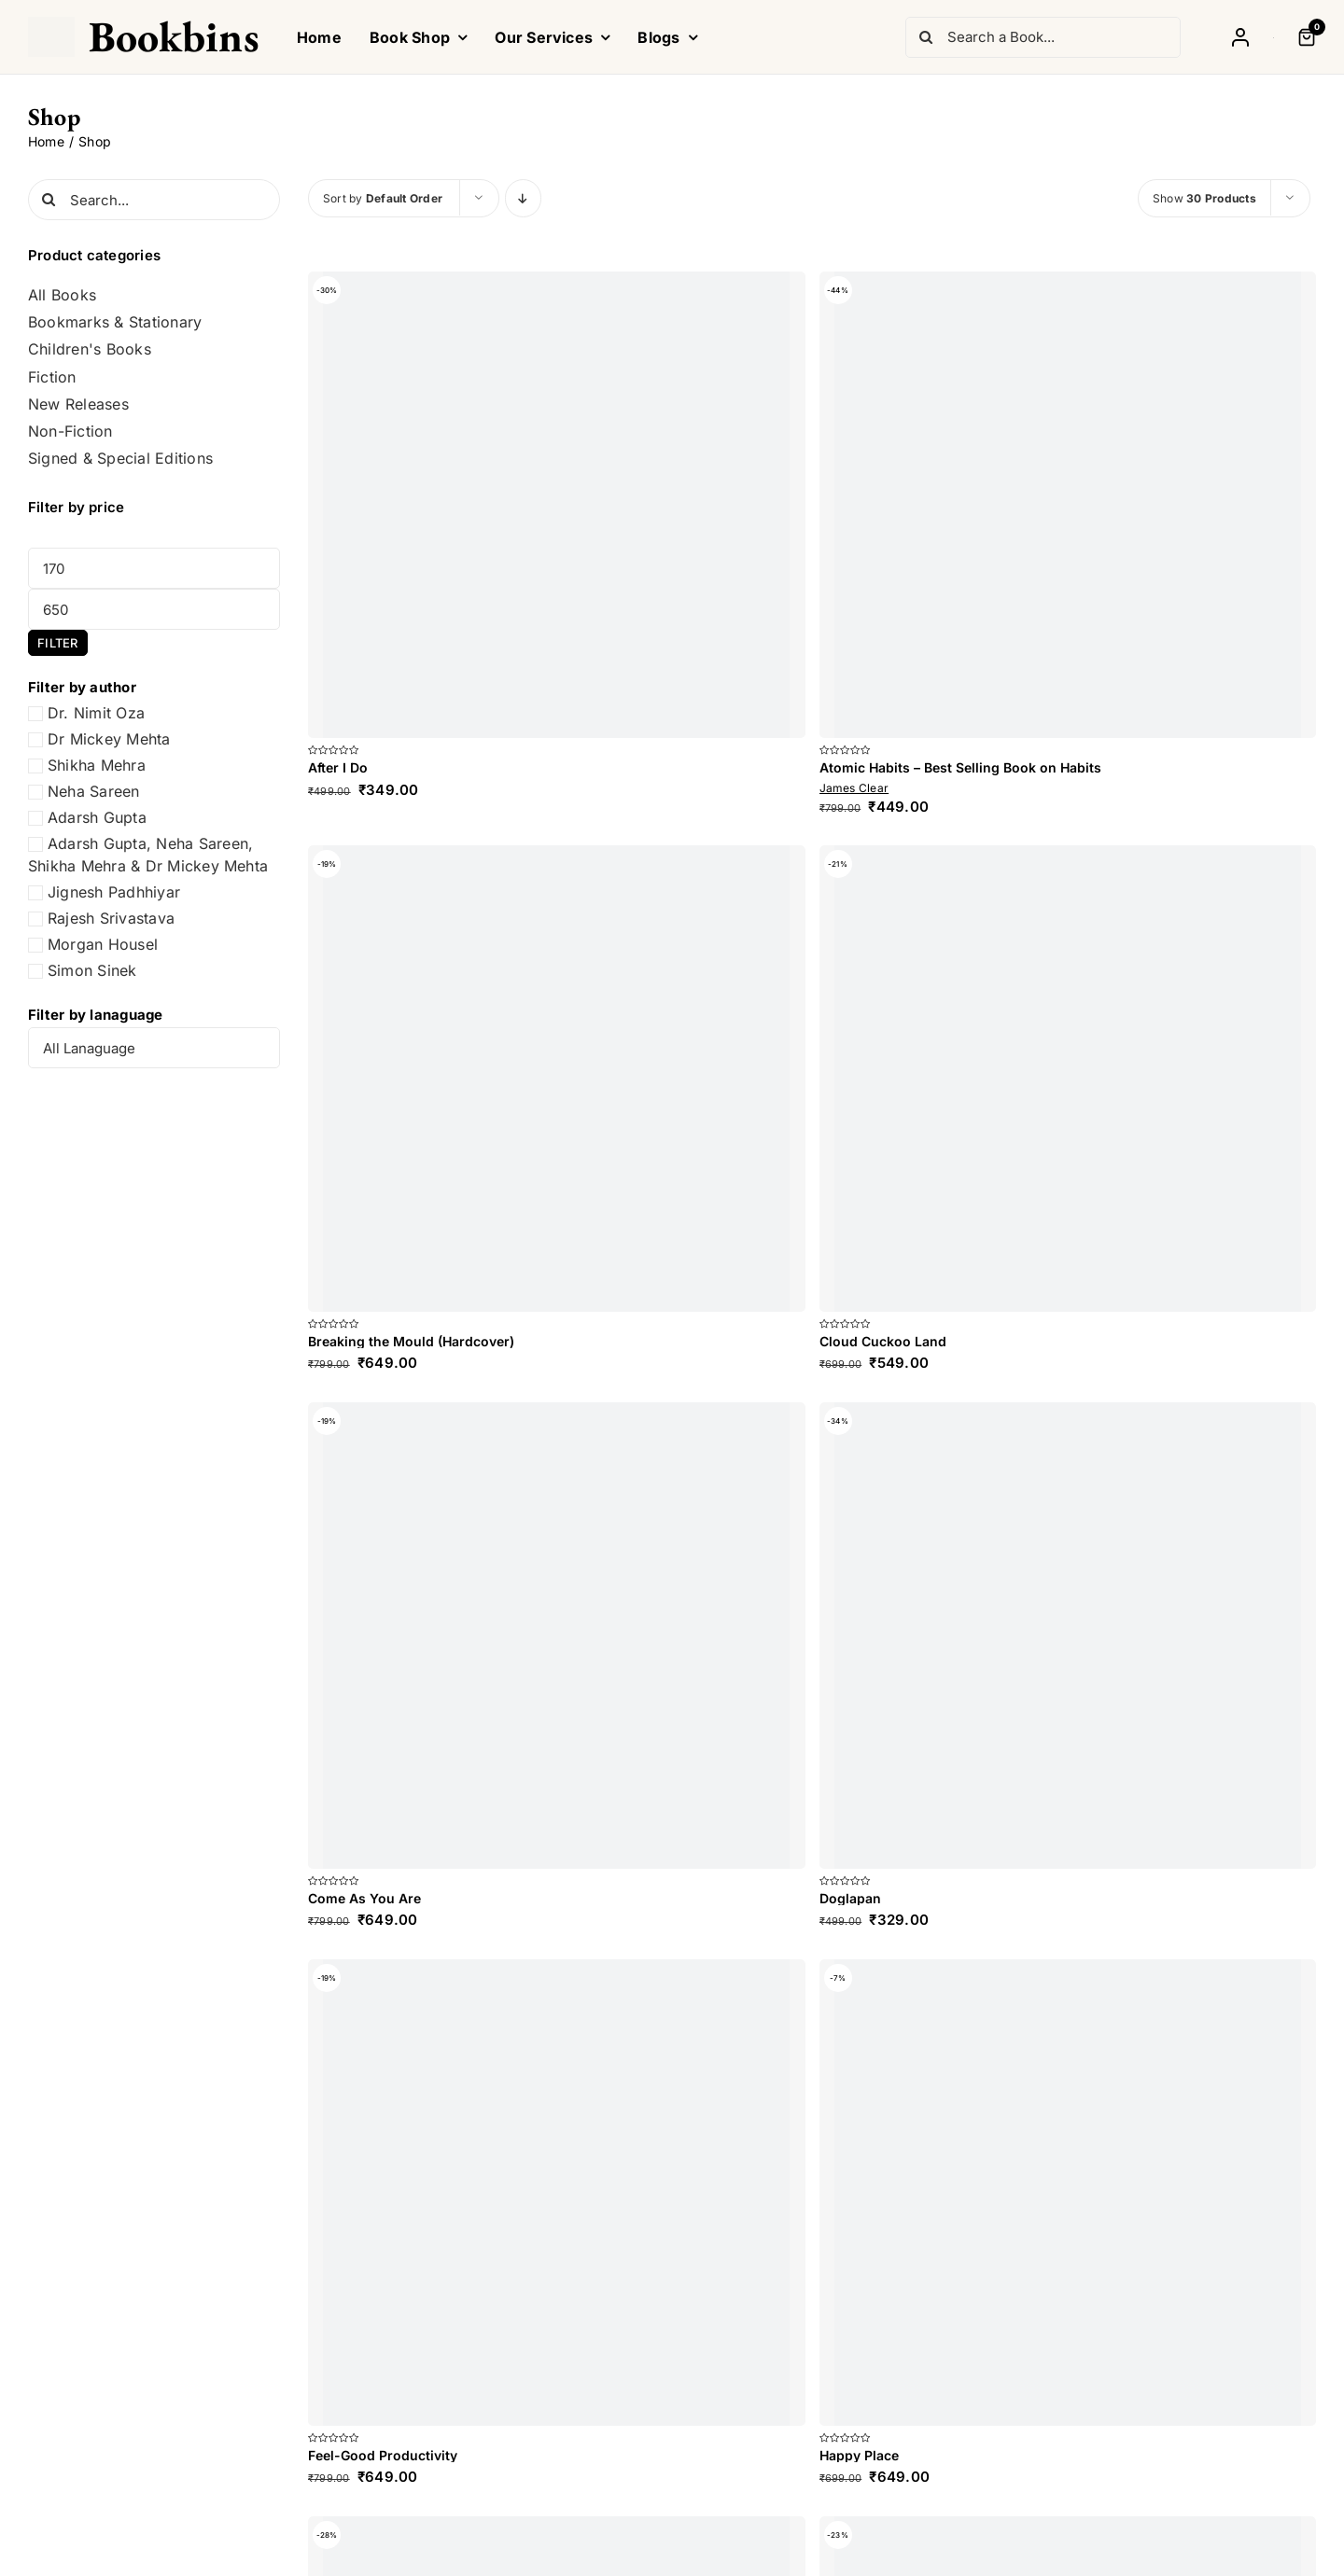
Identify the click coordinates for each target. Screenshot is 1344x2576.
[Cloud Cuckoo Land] (1068, 1078)
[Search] (925, 37)
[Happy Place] (1068, 2192)
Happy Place (859, 2455)
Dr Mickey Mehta (109, 739)
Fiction (52, 377)
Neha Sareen (94, 791)
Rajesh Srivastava (111, 918)
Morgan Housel (103, 944)
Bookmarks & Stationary (115, 322)
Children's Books (89, 349)
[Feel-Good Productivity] (556, 2192)
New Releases (78, 404)
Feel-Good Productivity (382, 2455)
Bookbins (174, 36)
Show (1204, 198)
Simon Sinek (92, 970)
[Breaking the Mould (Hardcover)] (556, 1078)
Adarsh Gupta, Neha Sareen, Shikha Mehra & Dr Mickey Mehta (148, 854)
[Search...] (154, 199)
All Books (62, 295)
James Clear (854, 788)
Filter (57, 642)
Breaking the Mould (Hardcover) (411, 1341)
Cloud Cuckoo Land (882, 1341)
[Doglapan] (1068, 1635)
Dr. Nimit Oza (96, 712)
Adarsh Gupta (97, 817)
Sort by (382, 198)
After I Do (338, 767)
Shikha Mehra (97, 765)
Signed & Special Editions (120, 458)
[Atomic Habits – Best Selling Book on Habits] (1068, 505)
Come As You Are (364, 1898)
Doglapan (850, 1898)
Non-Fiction (70, 431)
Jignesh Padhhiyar (114, 892)
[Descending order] (523, 198)
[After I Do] (556, 505)
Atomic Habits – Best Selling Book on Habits (960, 767)
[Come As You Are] (556, 1635)
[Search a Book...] (1043, 37)
